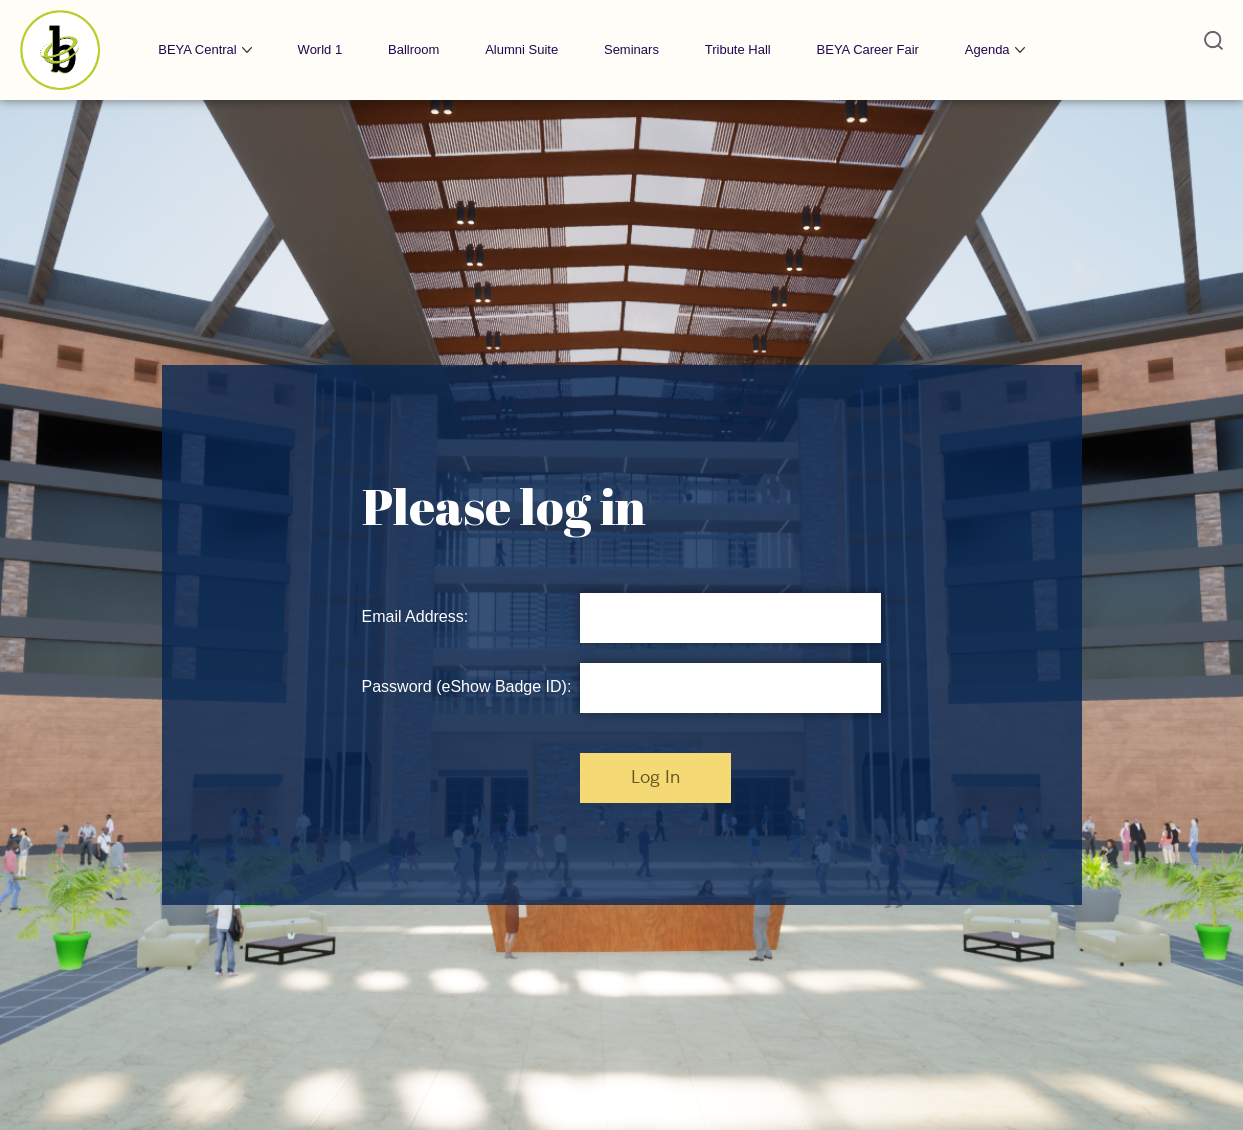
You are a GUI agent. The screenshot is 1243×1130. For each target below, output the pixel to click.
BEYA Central (197, 49)
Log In (655, 778)
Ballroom (413, 49)
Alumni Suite (521, 49)
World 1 (320, 49)
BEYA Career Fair (868, 49)
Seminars (631, 49)
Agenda (987, 49)
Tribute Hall (738, 49)
